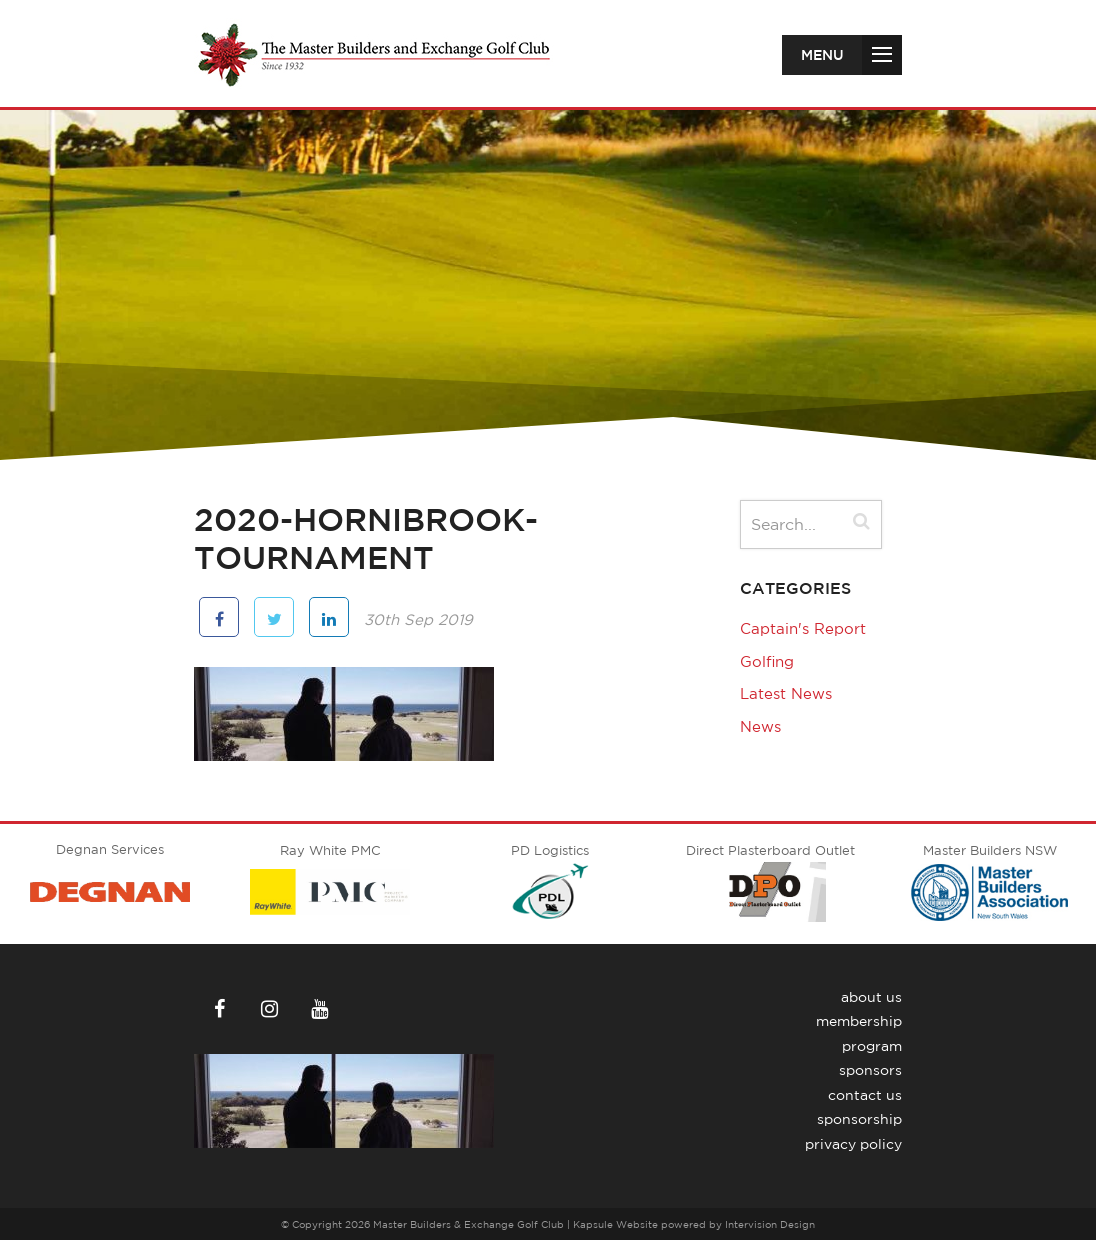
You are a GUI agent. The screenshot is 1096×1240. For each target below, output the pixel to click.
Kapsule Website (615, 1224)
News (760, 726)
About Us (871, 997)
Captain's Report (803, 628)
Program (872, 1046)
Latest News (786, 693)
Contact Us (865, 1095)
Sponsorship (859, 1119)
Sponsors (870, 1070)
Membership (859, 1021)
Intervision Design (770, 1224)
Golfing (767, 661)
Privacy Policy (853, 1144)
